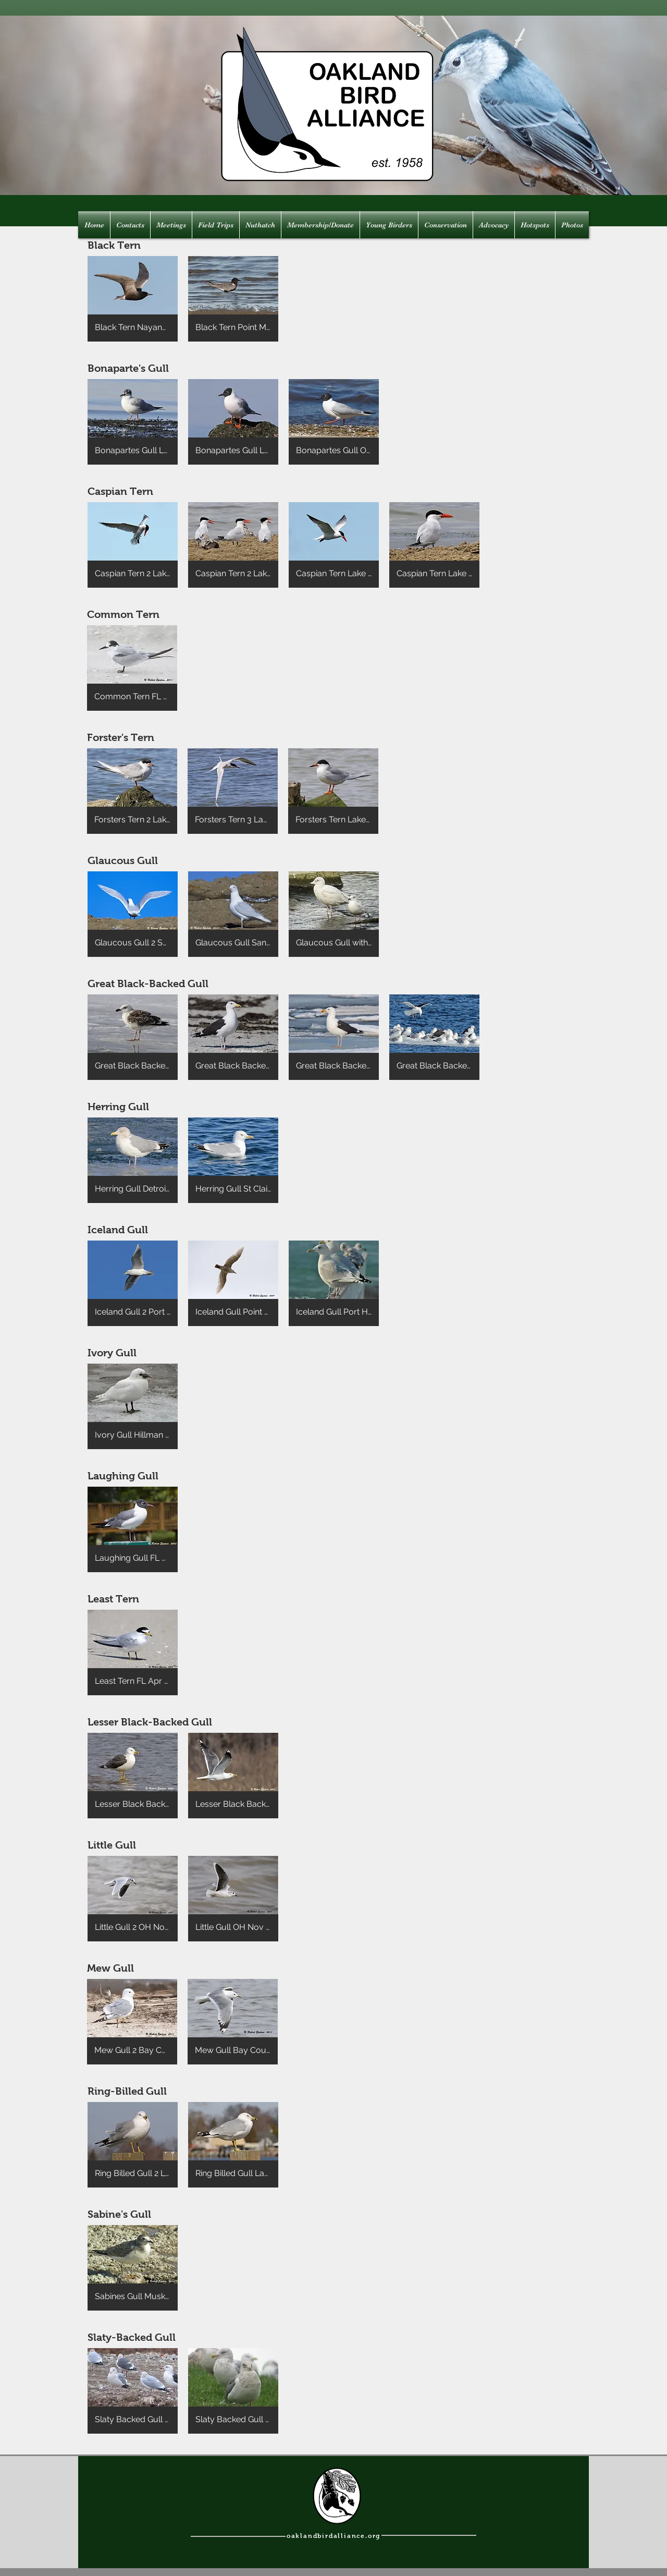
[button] (133, 299)
